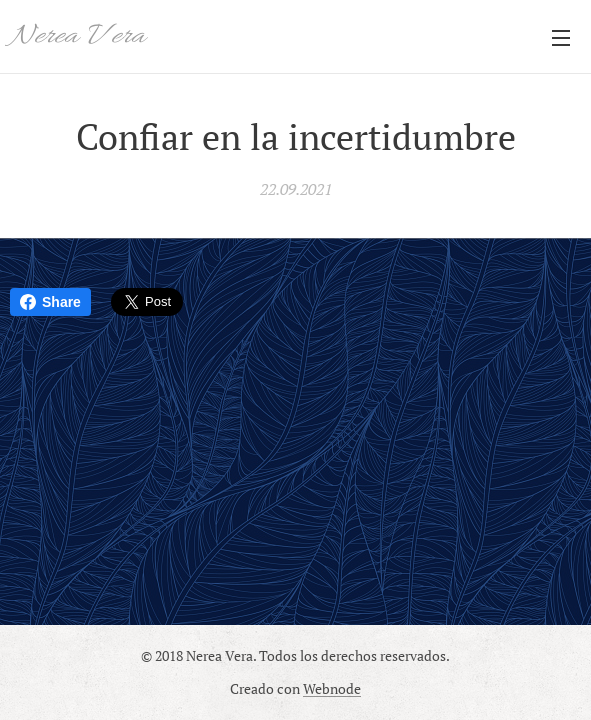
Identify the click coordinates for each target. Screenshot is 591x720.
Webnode (332, 688)
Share (50, 302)
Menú (561, 38)
